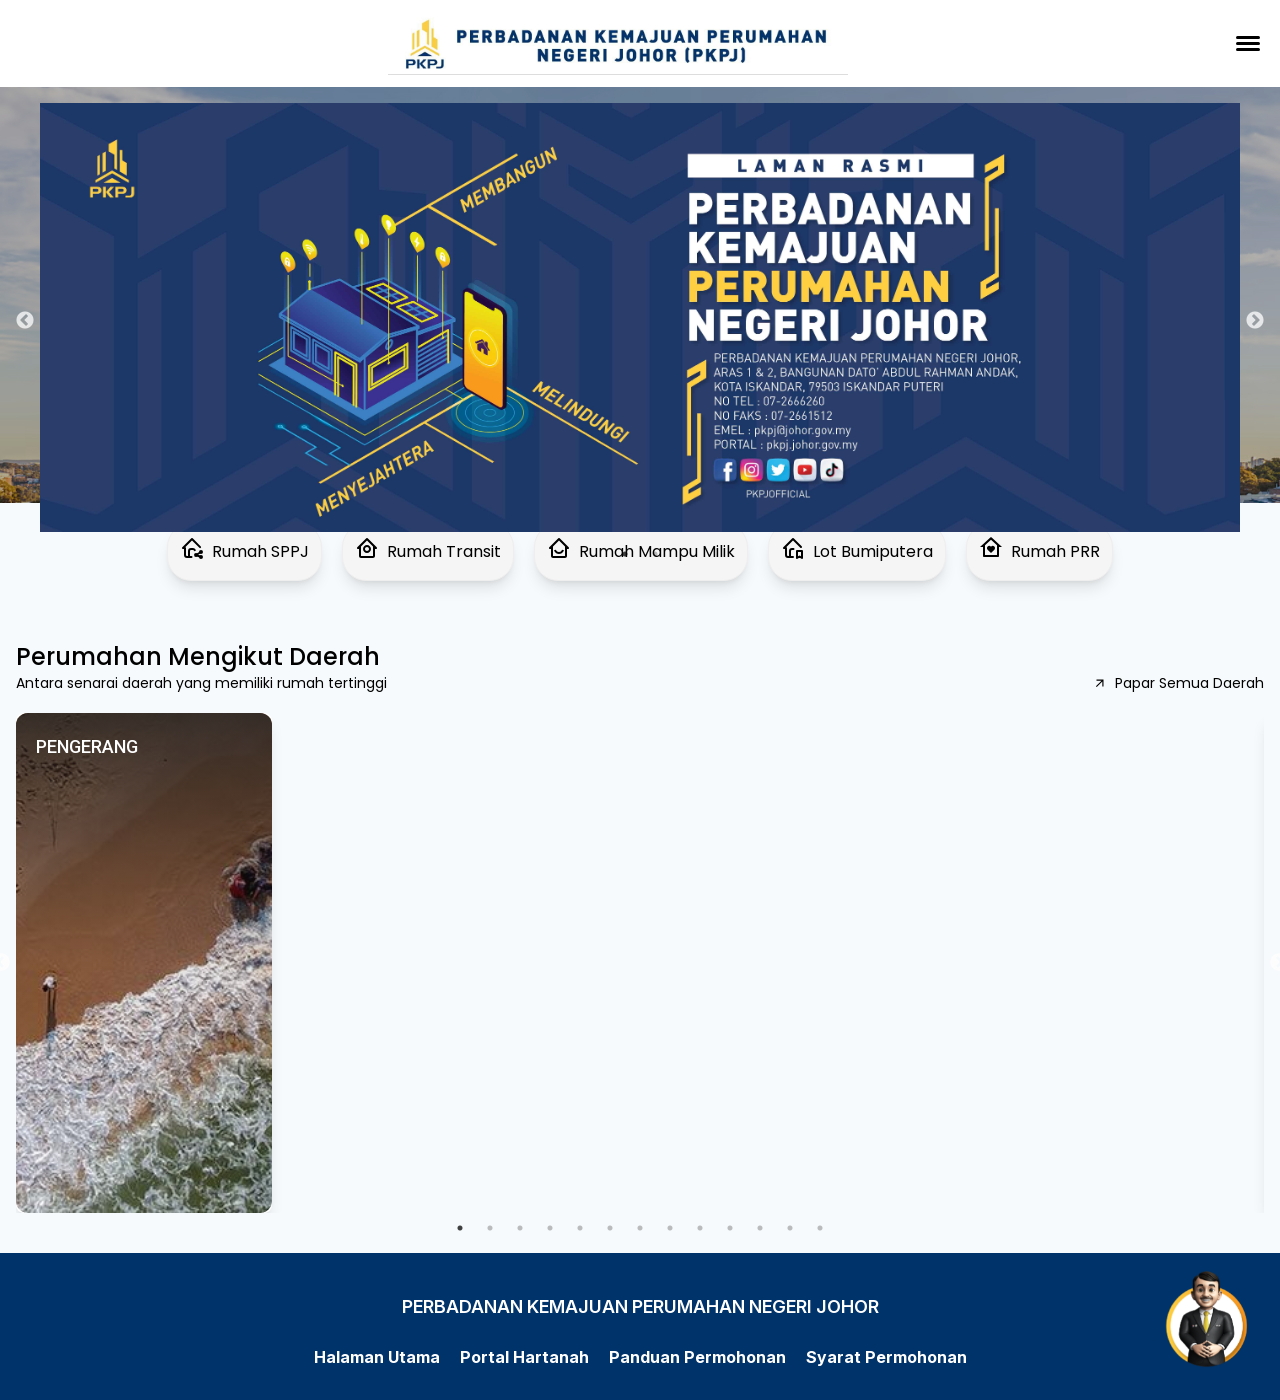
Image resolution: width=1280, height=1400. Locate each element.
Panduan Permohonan (697, 1357)
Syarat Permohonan (886, 1357)
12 (790, 1228)
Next (1255, 321)
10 (730, 1228)
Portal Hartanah (524, 1357)
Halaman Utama (377, 1357)
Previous (25, 321)
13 (820, 1228)
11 (760, 1228)
